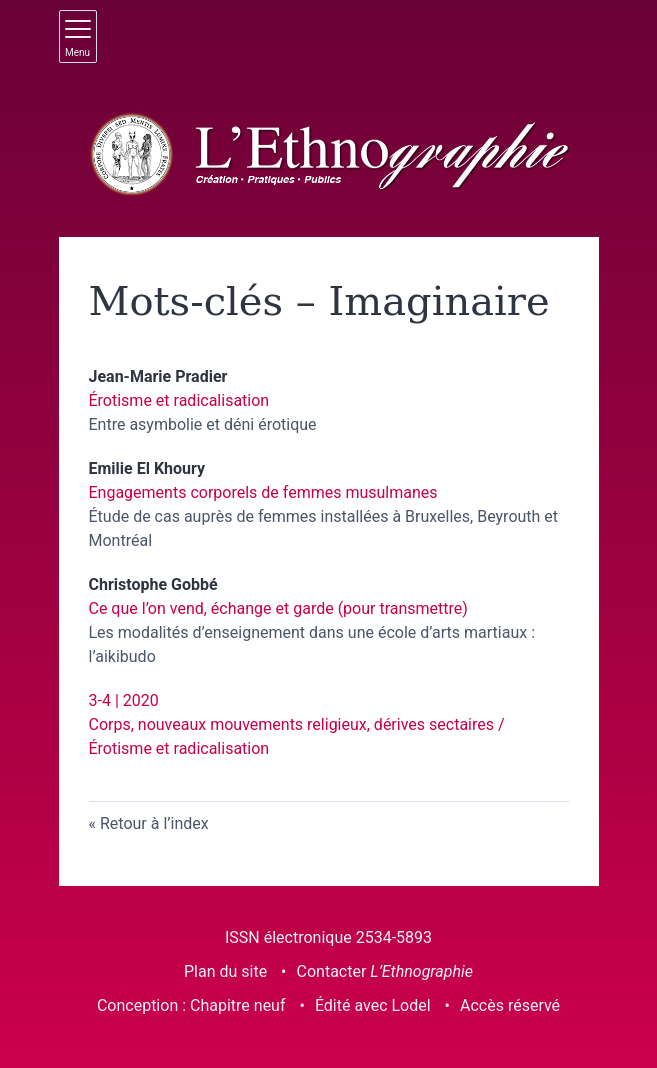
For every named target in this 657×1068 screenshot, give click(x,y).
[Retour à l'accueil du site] (329, 155)
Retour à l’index (154, 823)
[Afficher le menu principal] (78, 36)
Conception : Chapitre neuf (191, 1005)
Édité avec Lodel (373, 1005)
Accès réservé (510, 1005)
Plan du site (225, 971)
